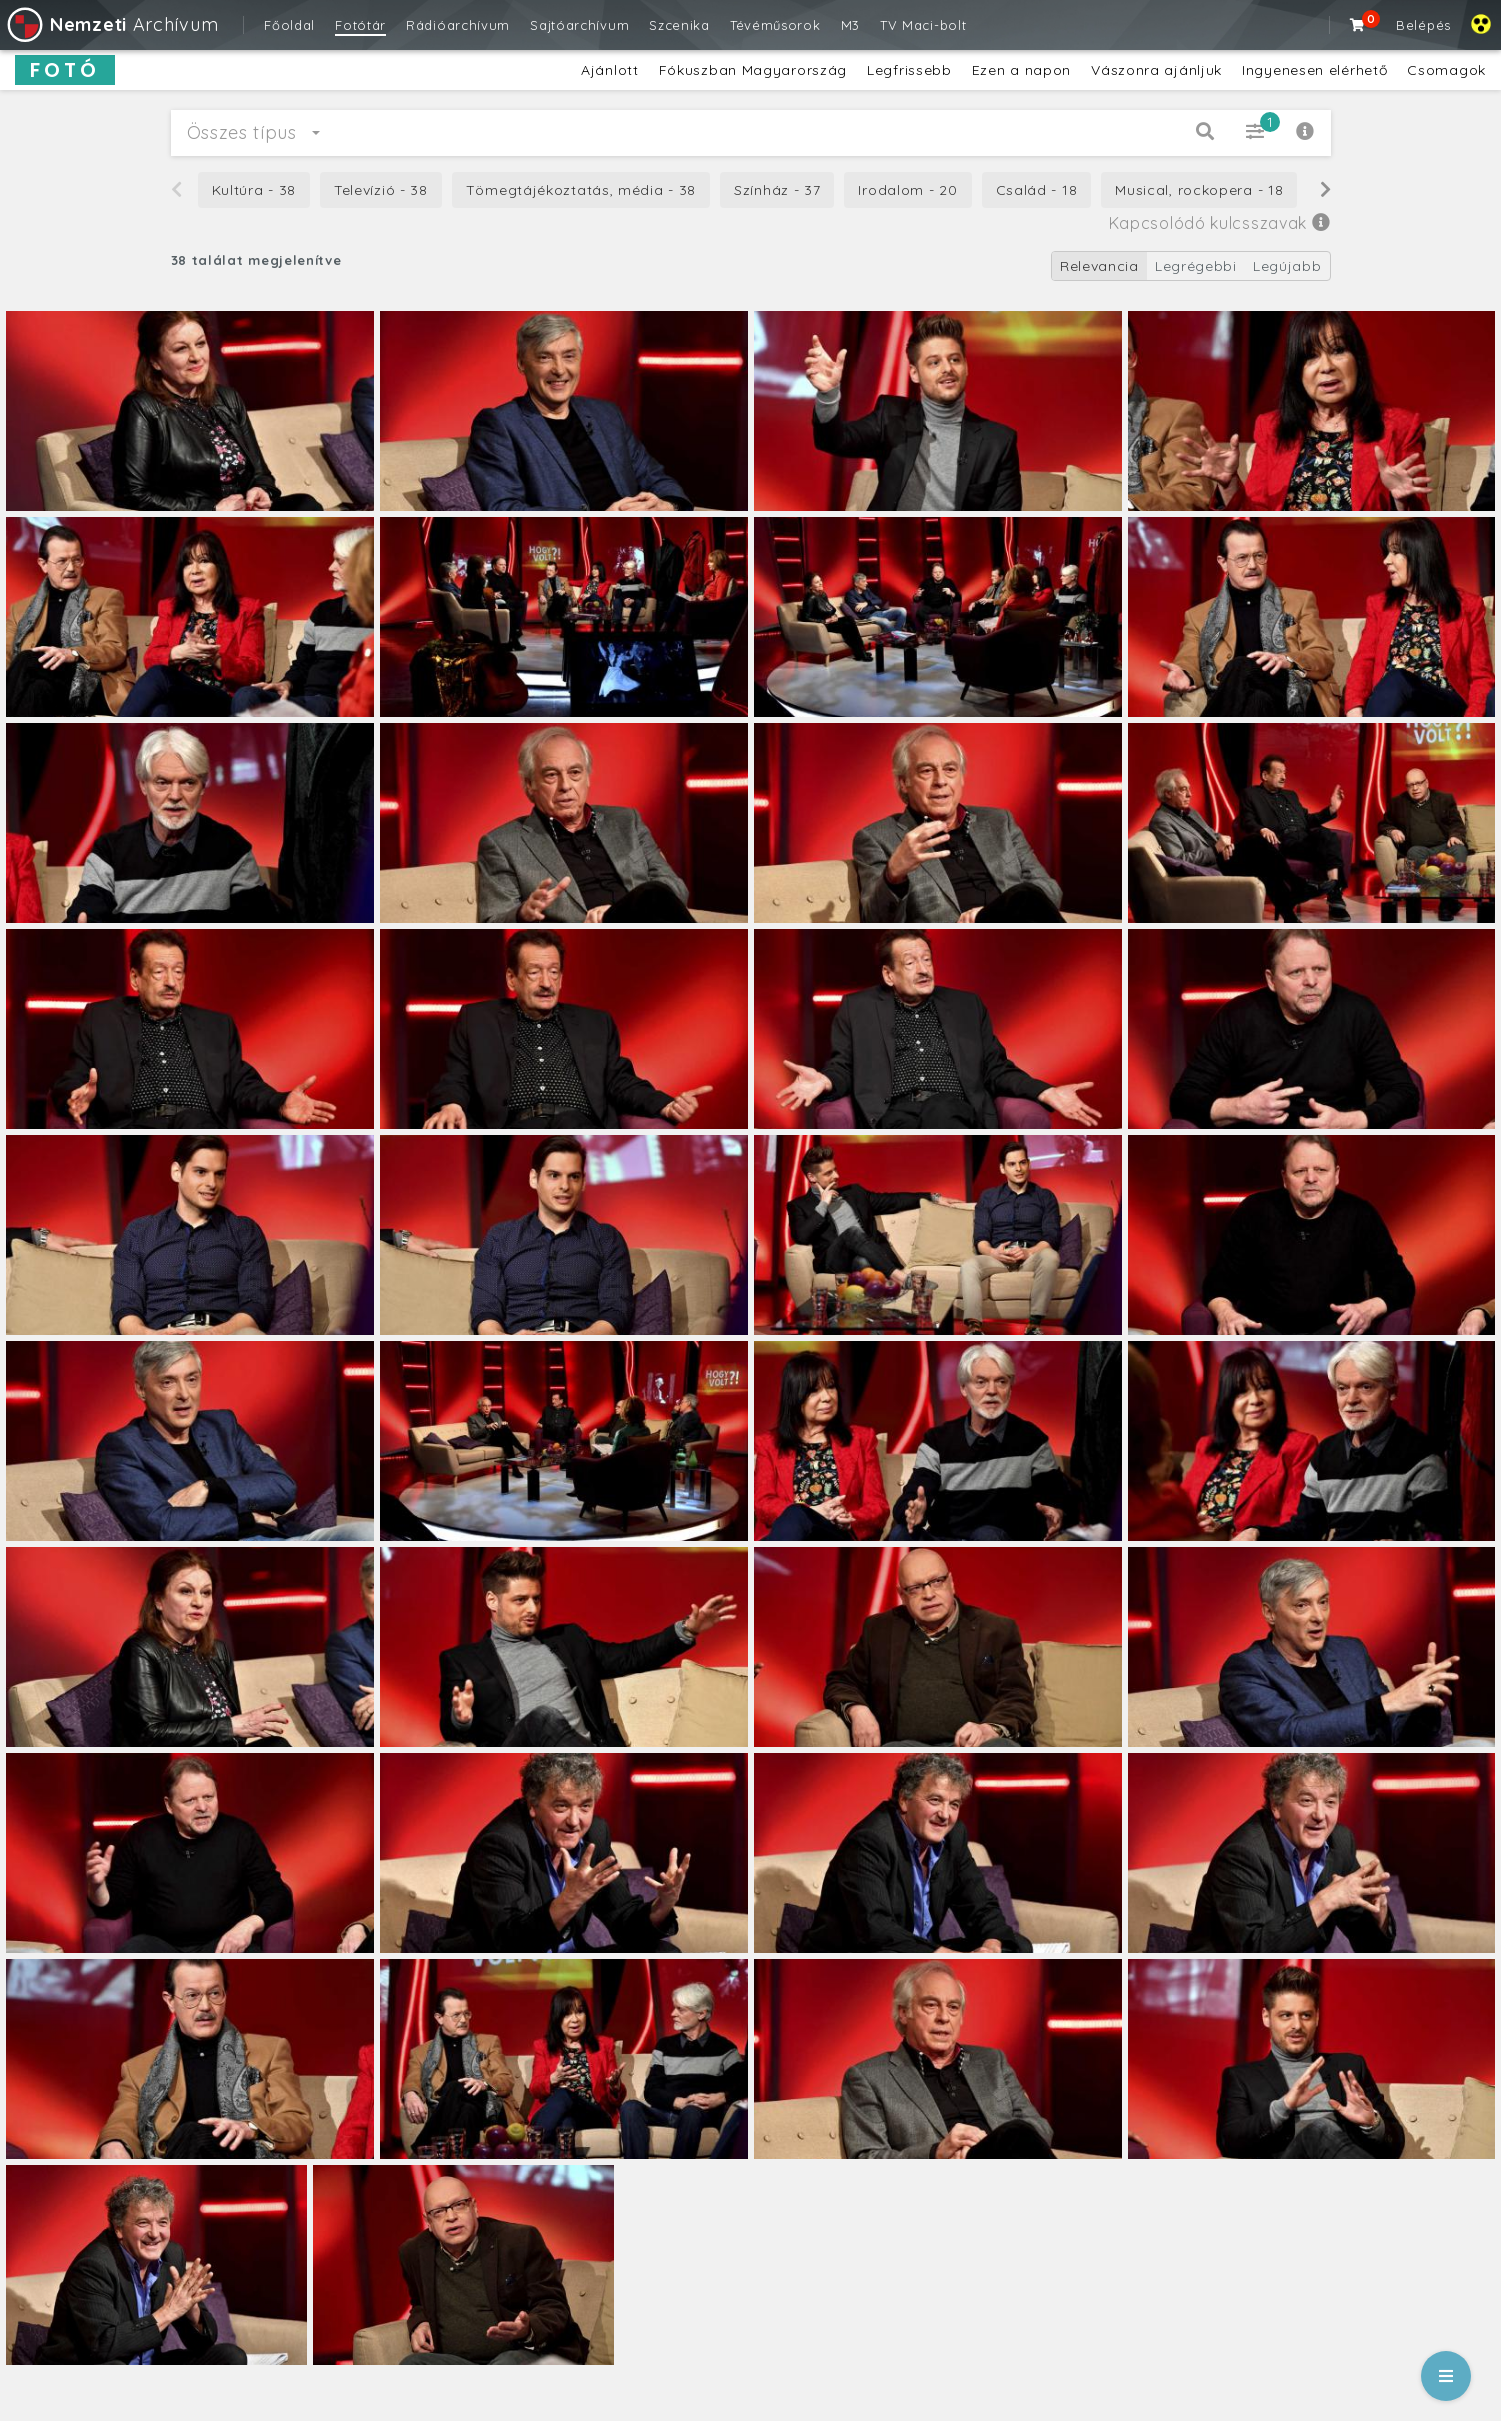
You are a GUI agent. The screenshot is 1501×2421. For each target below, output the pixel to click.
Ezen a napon (1021, 70)
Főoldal (289, 25)
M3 (850, 25)
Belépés (1423, 25)
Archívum (111, 24)
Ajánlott (610, 70)
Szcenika (679, 25)
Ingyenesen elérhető (1314, 70)
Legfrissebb (909, 70)
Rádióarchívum (458, 25)
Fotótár (360, 25)
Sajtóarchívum (579, 25)
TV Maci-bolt (923, 25)
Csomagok (1446, 70)
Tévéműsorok (775, 25)
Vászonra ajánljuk (1156, 70)
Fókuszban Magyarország (753, 70)
